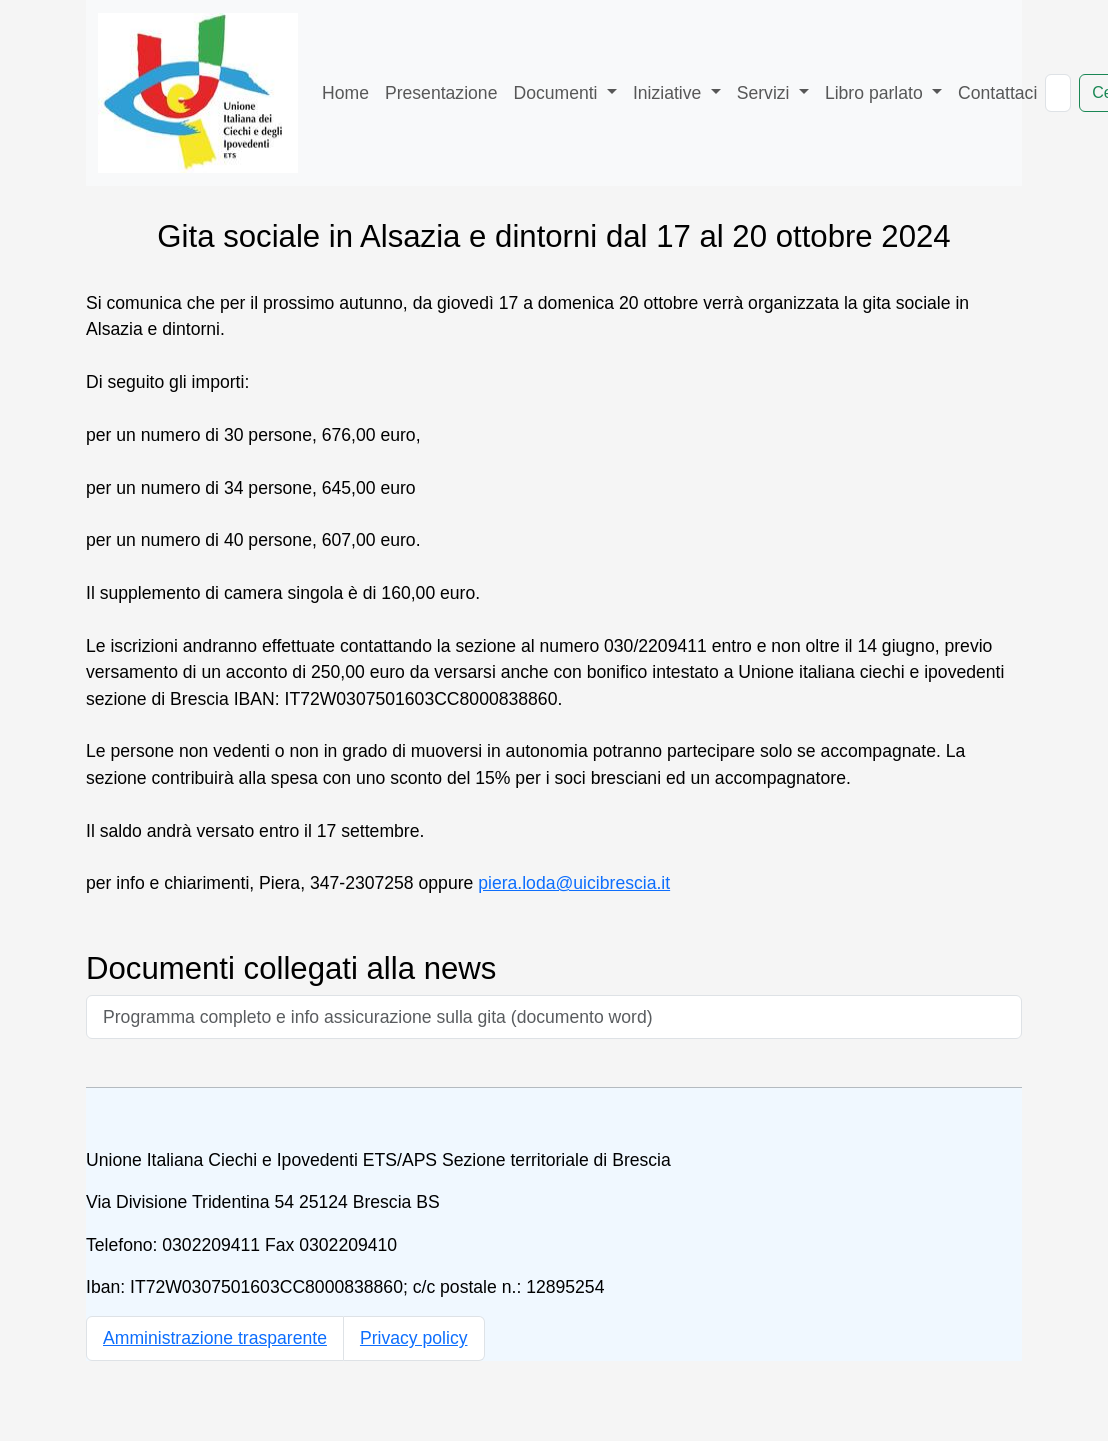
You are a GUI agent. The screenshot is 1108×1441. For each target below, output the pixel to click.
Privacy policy (414, 1338)
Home (345, 93)
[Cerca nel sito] (1058, 93)
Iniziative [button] (669, 93)
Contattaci (997, 93)
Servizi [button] (766, 93)
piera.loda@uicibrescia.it (574, 883)
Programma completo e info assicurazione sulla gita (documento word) (378, 1017)
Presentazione (441, 93)
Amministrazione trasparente (215, 1338)
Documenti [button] (557, 93)
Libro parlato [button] (876, 93)
